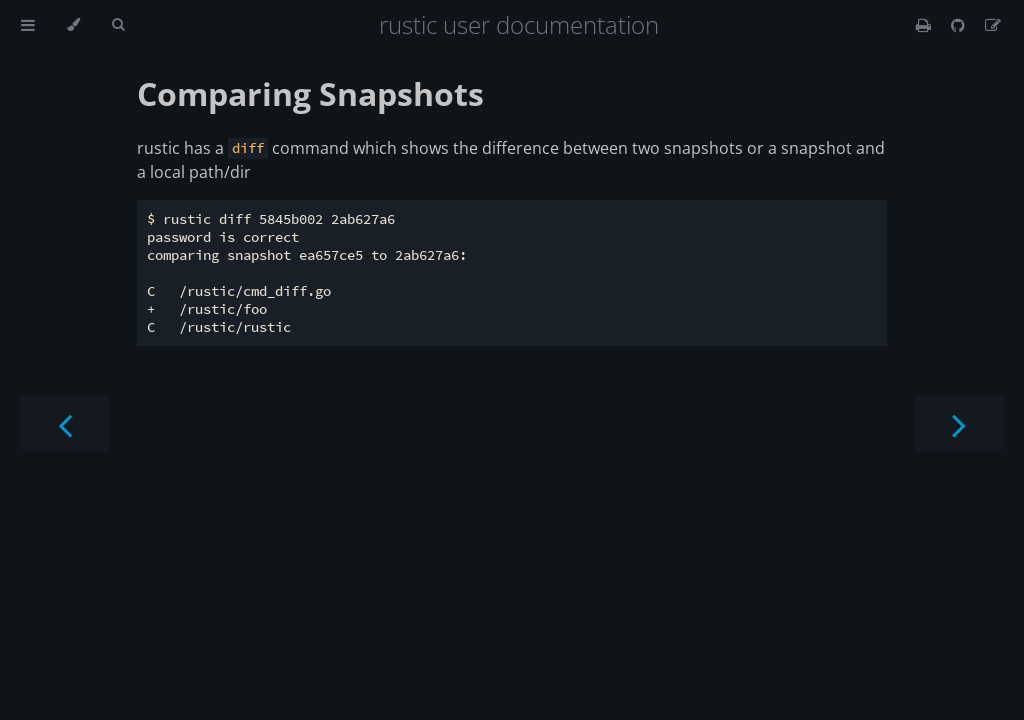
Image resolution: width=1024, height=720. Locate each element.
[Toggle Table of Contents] (28, 25)
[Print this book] (925, 25)
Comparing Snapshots (310, 93)
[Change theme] (73, 25)
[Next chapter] (959, 423)
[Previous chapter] (65, 423)
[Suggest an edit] (993, 25)
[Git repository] (960, 25)
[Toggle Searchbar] (118, 25)
